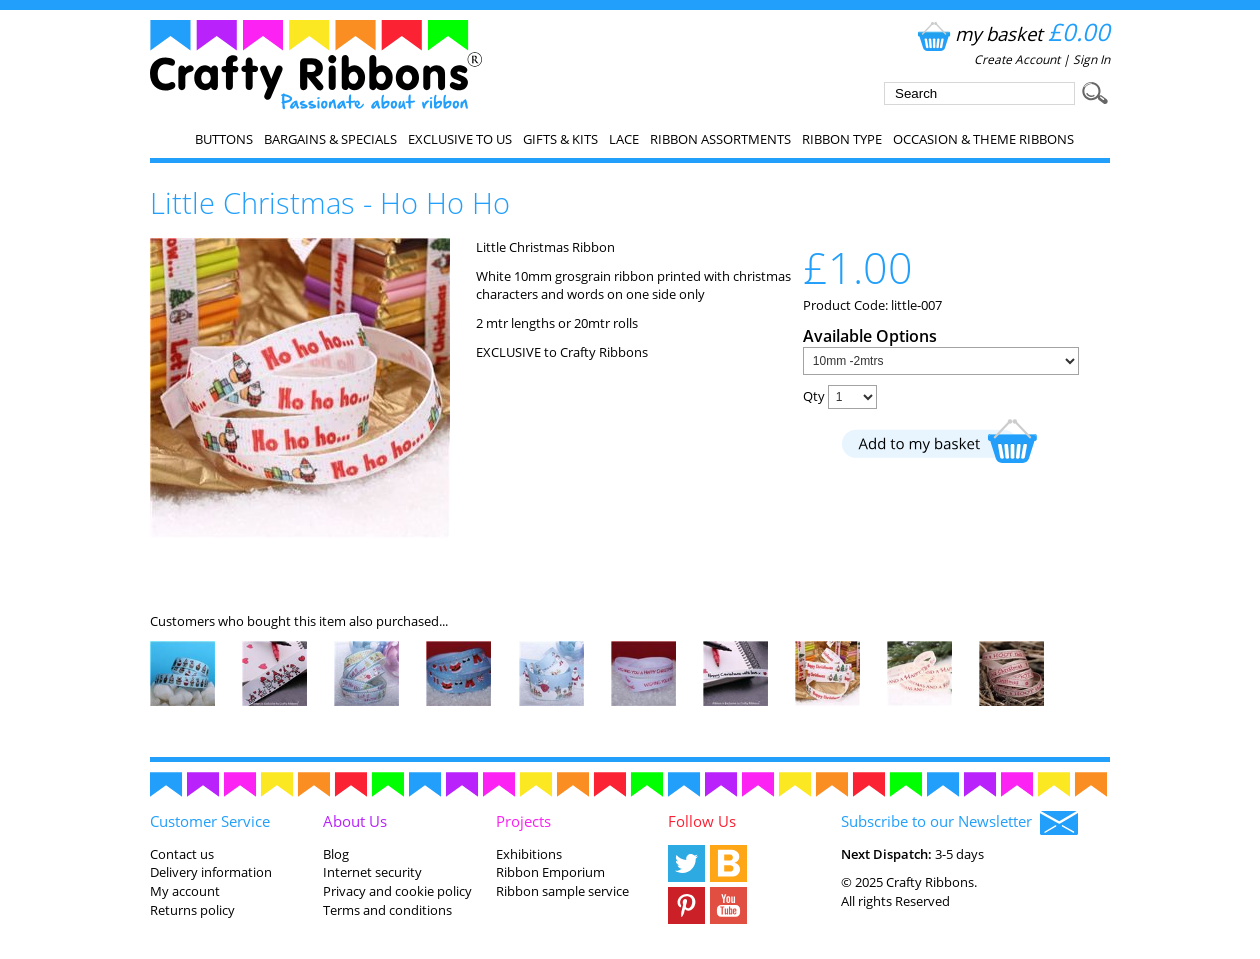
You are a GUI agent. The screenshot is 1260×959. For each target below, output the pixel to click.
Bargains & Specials (330, 139)
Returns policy (192, 910)
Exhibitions (529, 854)
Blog (336, 854)
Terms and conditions (387, 910)
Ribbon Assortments (720, 139)
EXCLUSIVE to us (460, 139)
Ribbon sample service (562, 891)
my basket (1011, 33)
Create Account (1017, 59)
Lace (624, 139)
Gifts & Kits (560, 139)
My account (185, 891)
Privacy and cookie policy (397, 891)
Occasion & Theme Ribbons (983, 139)
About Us (355, 821)
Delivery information (211, 872)
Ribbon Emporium (550, 872)
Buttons (224, 139)
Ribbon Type (842, 139)
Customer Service (210, 821)
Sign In (1091, 59)
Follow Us (702, 821)
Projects (523, 821)
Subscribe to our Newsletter (959, 823)
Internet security (372, 872)
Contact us (182, 854)
